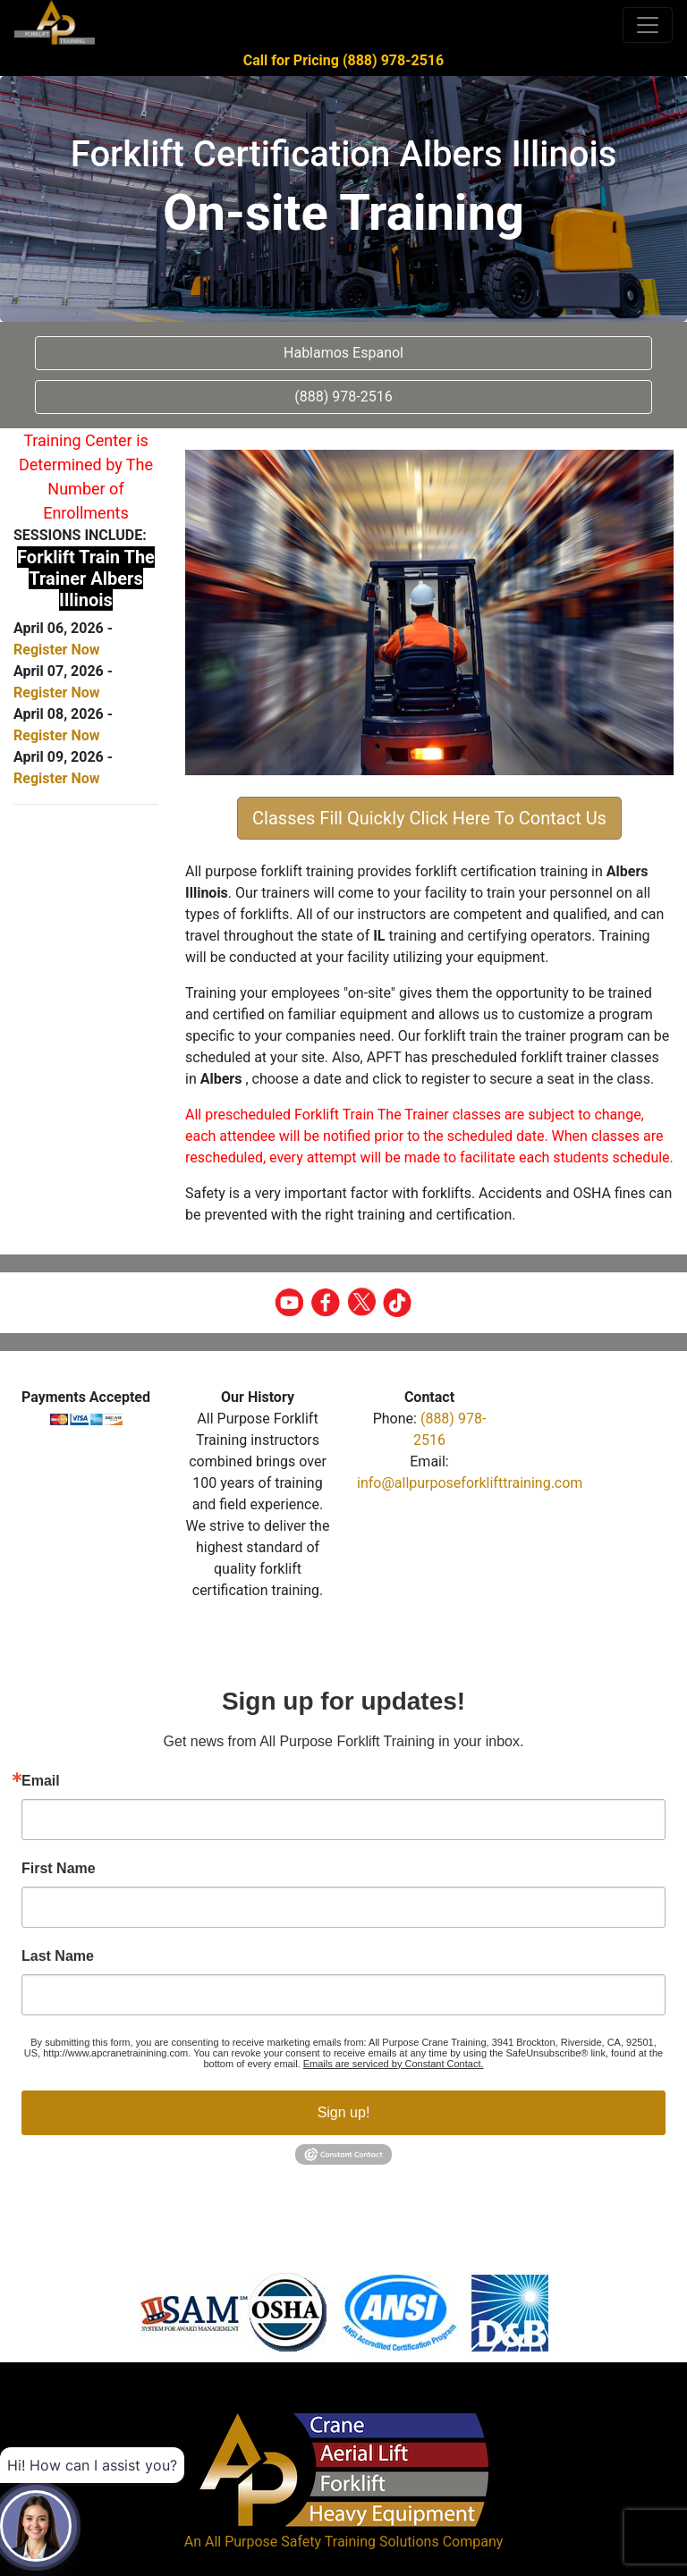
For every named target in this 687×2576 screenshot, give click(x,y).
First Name (58, 1869)
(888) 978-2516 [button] (343, 396)
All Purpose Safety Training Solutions (322, 2541)
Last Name (57, 1956)
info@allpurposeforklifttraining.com (469, 1482)
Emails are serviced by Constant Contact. (393, 2063)
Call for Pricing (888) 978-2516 (343, 60)
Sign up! (344, 2112)
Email (40, 1781)
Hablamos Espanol (343, 352)
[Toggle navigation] (648, 25)
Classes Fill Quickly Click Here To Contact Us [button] (429, 818)
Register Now (56, 649)
